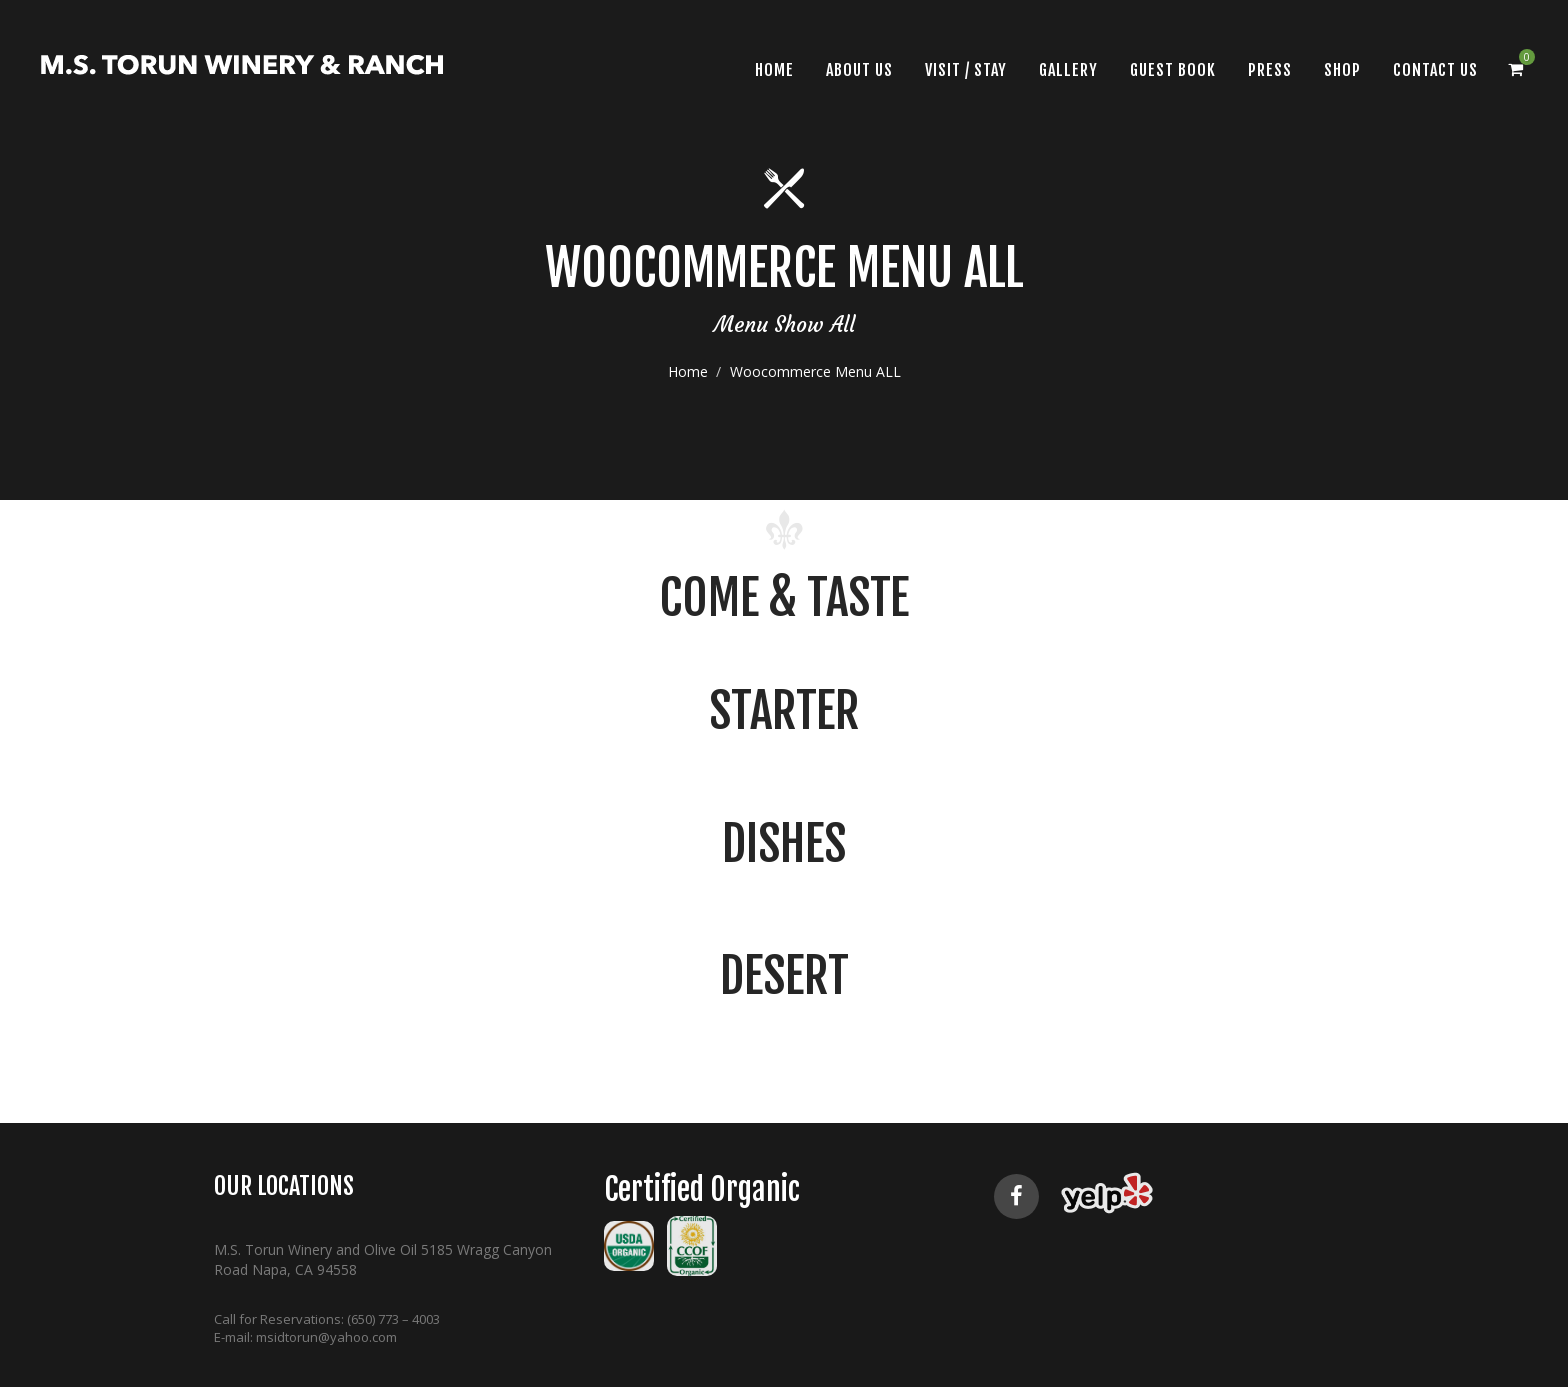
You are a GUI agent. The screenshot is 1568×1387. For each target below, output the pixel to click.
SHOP (1342, 70)
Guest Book (1173, 70)
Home (688, 401)
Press (1270, 70)
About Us (859, 70)
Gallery (1068, 70)
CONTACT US (1435, 70)
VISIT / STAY (966, 70)
